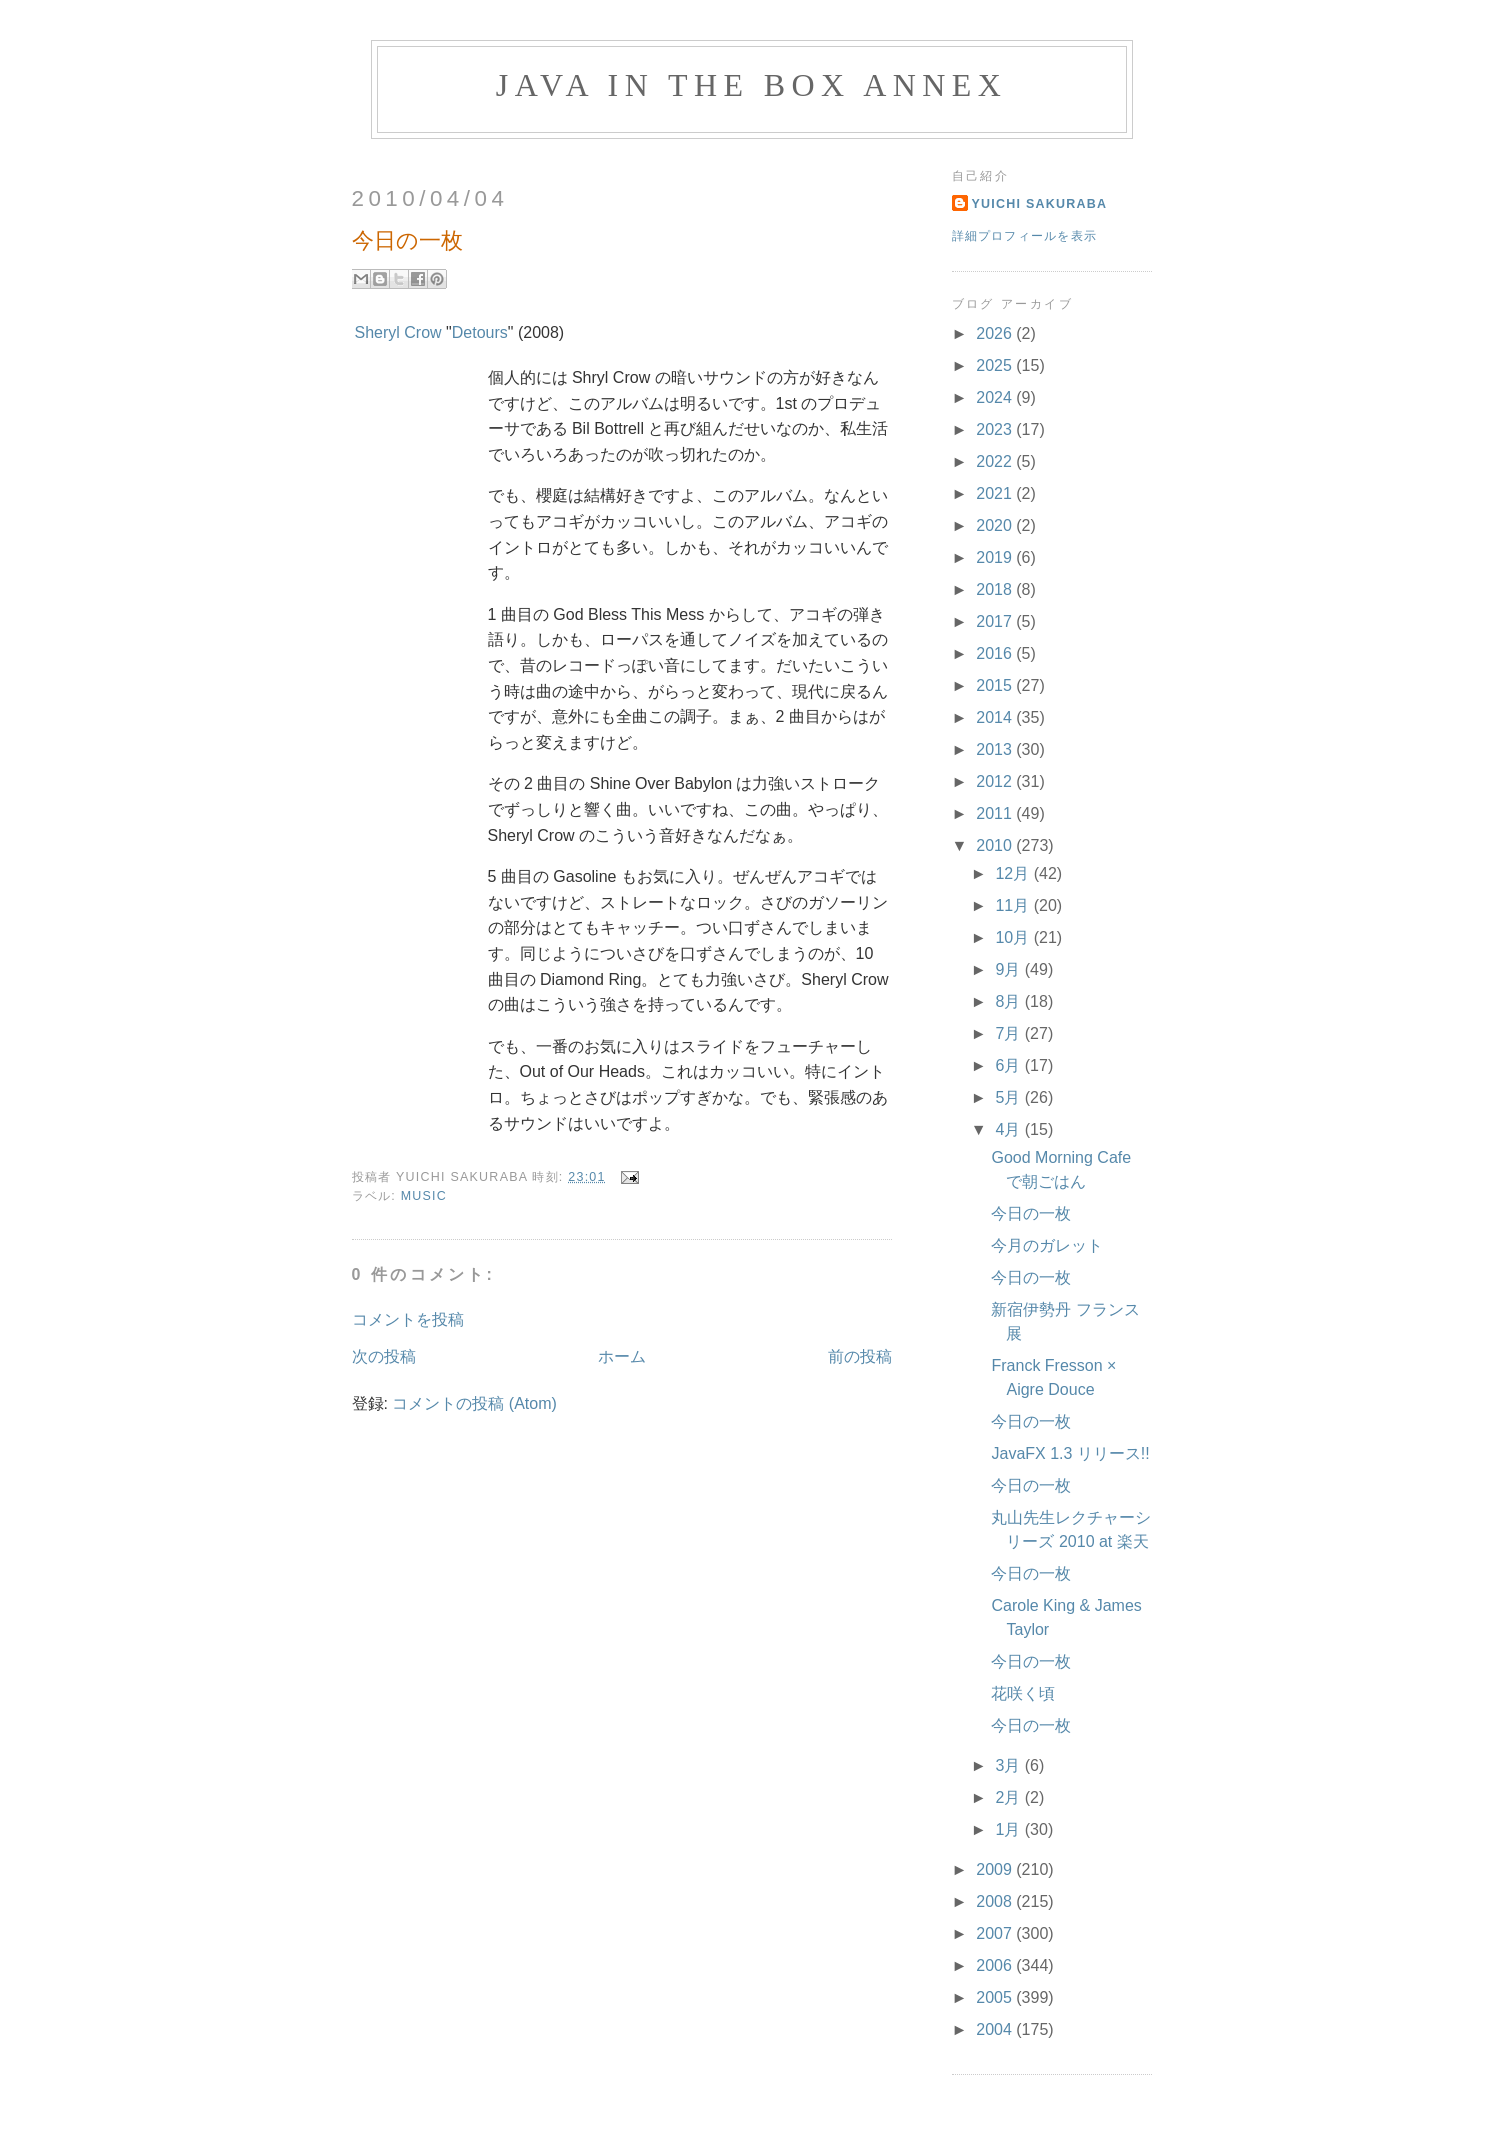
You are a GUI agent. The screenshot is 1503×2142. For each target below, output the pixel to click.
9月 (1009, 969)
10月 (1014, 937)
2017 (996, 621)
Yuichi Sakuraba (1040, 204)
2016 (996, 653)
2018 (996, 589)
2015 (996, 685)
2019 (996, 557)
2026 (996, 333)
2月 (1009, 1797)
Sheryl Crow (398, 332)
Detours (480, 332)
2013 (996, 749)
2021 (996, 493)
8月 (1009, 1001)
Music (424, 1196)
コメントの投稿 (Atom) (474, 1403)
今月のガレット (1047, 1245)
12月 (1014, 873)
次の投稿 (384, 1356)
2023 (996, 429)
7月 (1009, 1033)
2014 (996, 717)
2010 (996, 845)
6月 (1009, 1065)
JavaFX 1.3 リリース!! (1070, 1453)
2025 (996, 365)
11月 (1014, 905)
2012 (996, 781)
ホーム (622, 1356)
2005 (996, 1997)
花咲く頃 (1023, 1693)
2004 (996, 2029)
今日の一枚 (1031, 1213)
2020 (996, 525)
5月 (1009, 1097)
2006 (996, 1965)
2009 (996, 1869)
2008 (996, 1901)
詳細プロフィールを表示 (1025, 236)
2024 (996, 397)
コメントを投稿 (408, 1319)
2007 (996, 1933)
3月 (1009, 1765)
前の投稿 (860, 1356)
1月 (1009, 1829)
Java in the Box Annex (751, 85)
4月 (1009, 1129)
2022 (996, 461)
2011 (996, 813)
